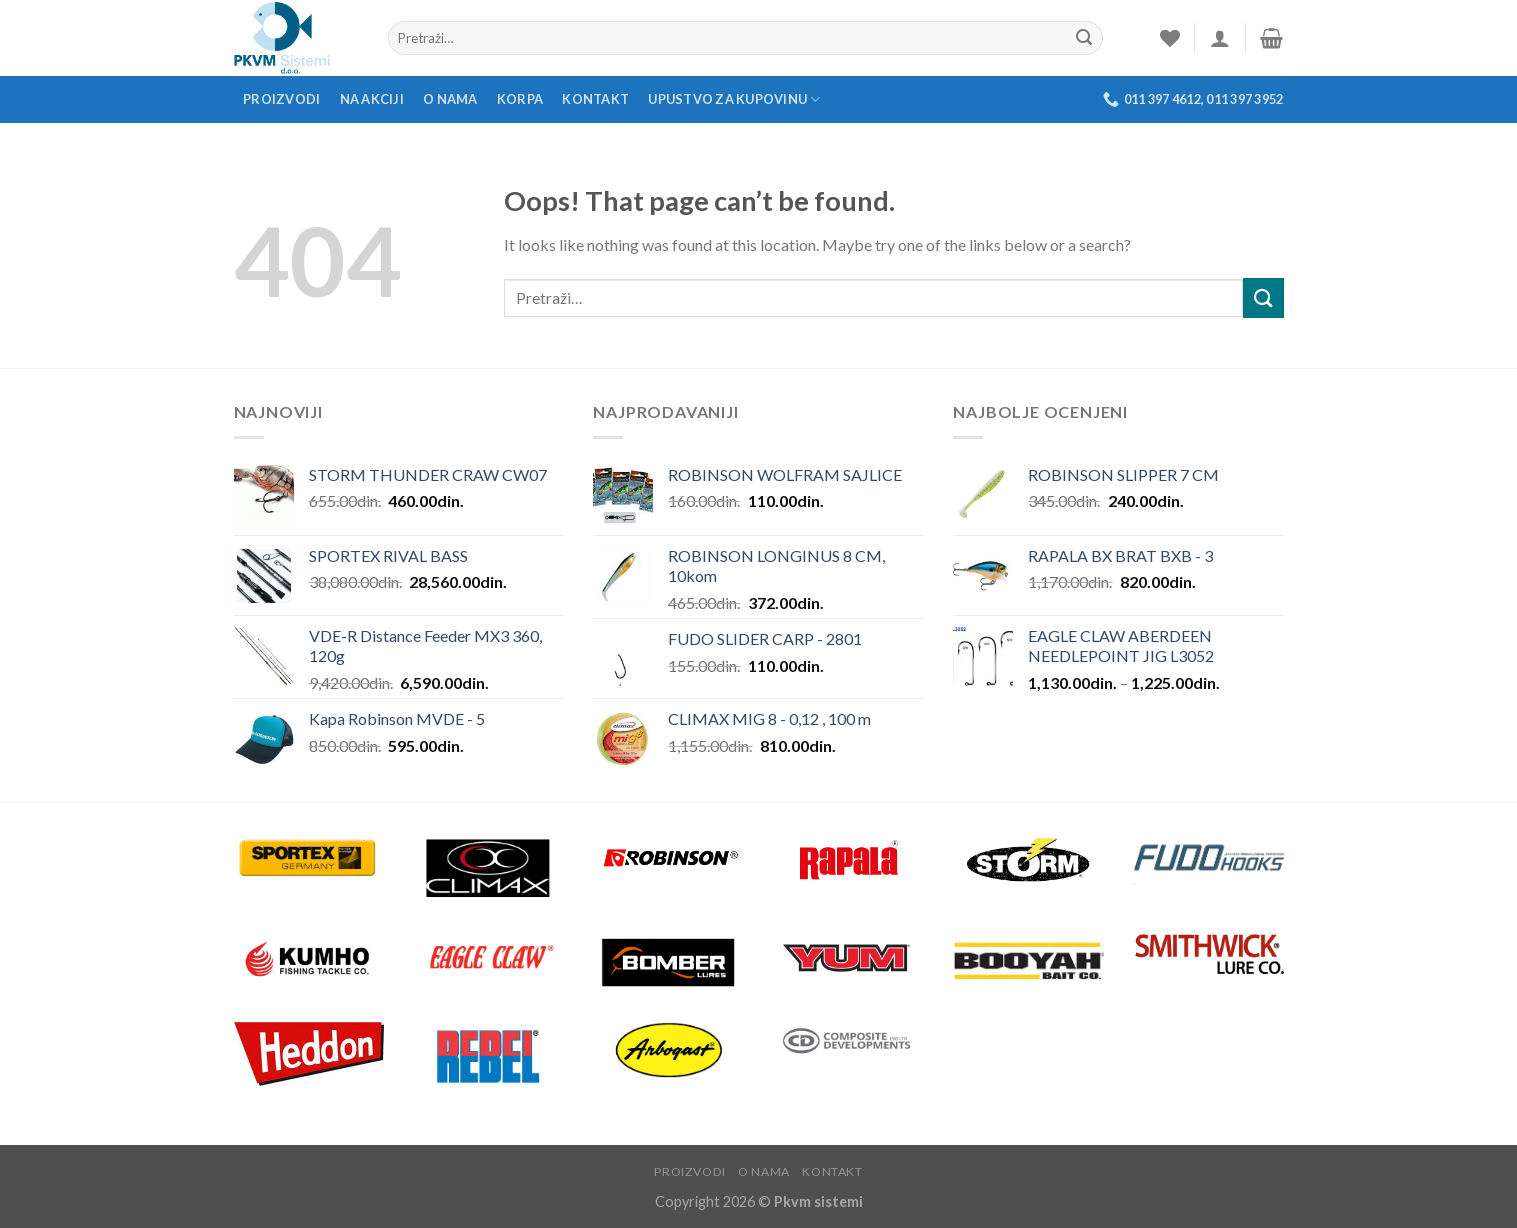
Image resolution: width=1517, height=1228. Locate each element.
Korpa (520, 99)
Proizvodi (281, 99)
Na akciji (372, 99)
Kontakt (595, 99)
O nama (450, 99)
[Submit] (1263, 297)
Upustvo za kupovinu (734, 99)
